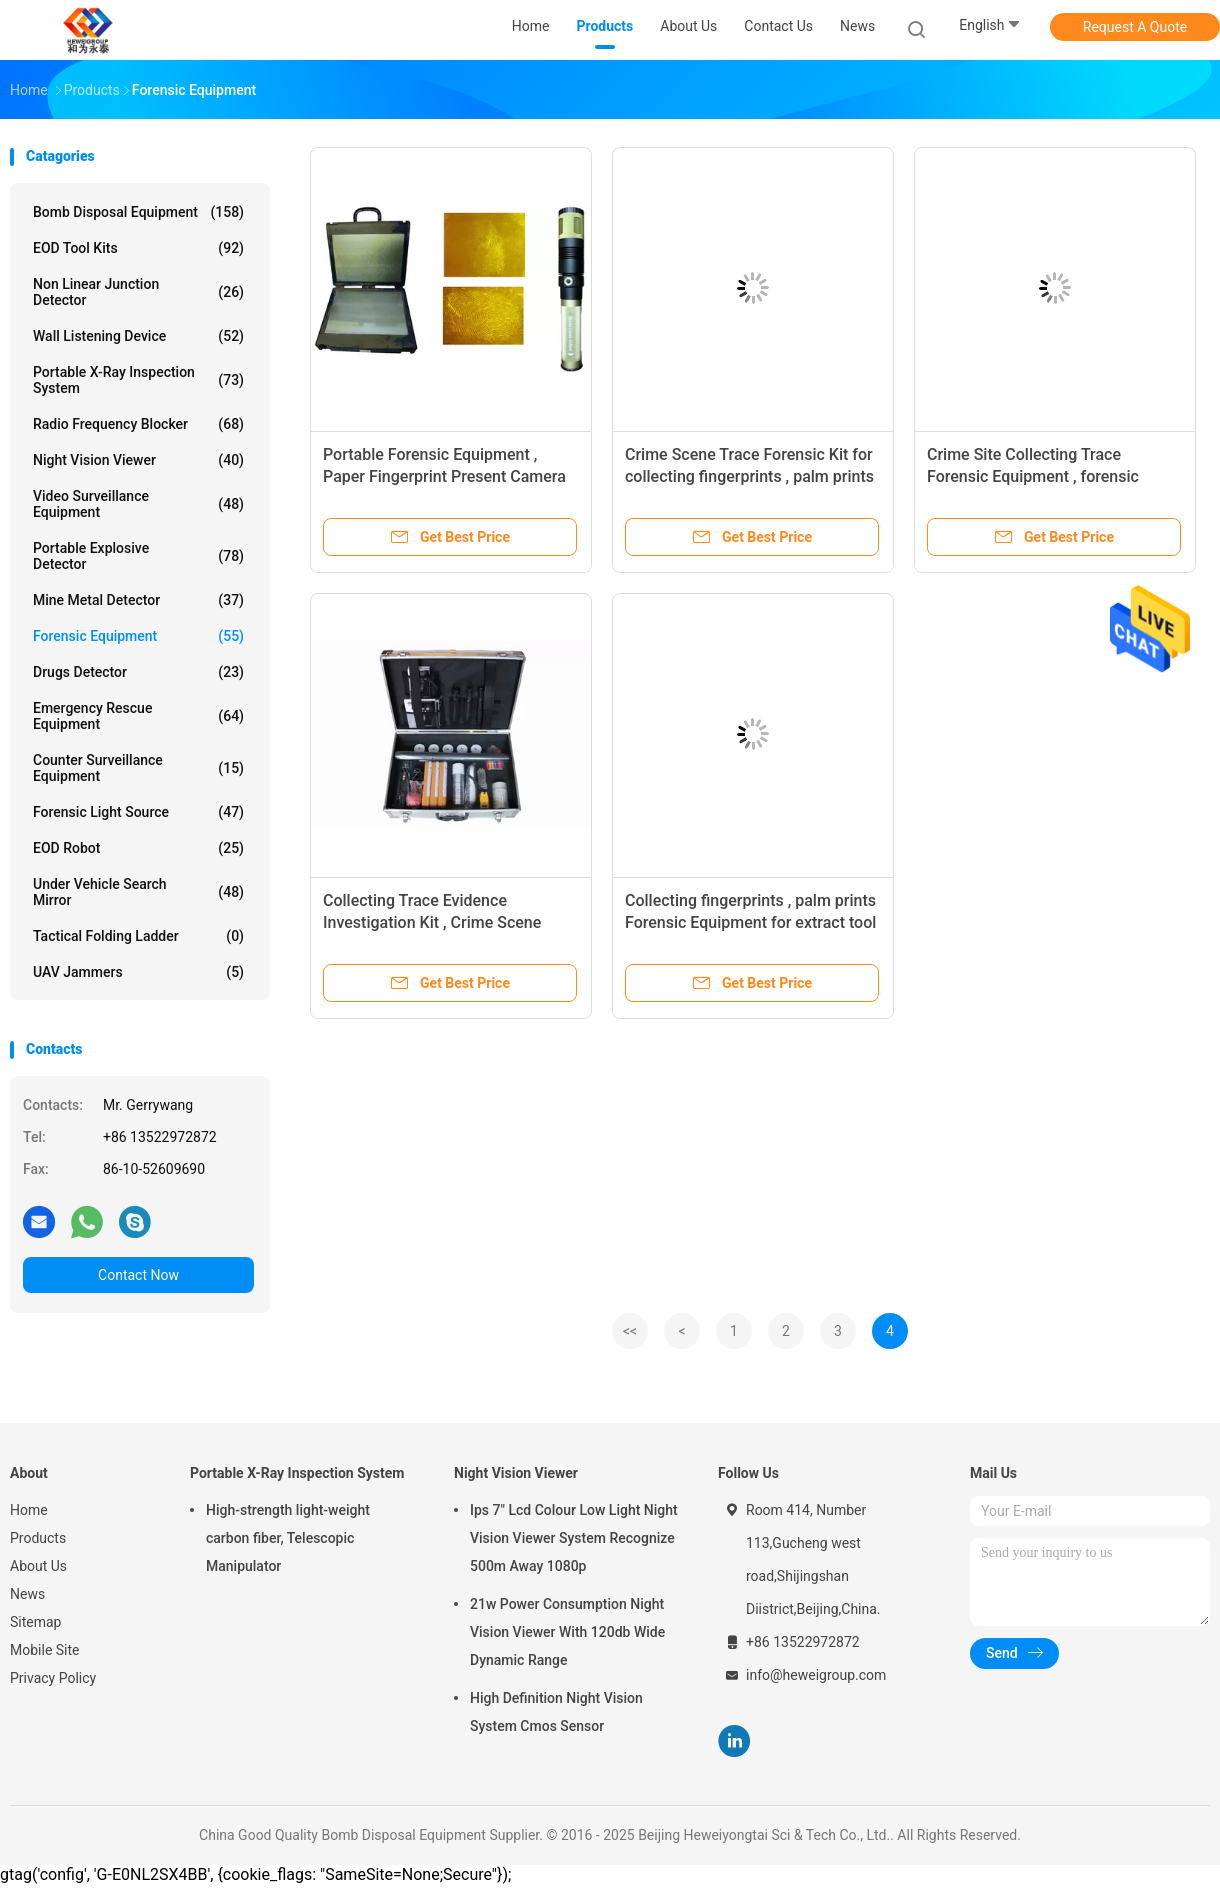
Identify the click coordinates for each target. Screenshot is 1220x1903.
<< (630, 1331)
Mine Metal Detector (138, 600)
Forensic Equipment (138, 636)
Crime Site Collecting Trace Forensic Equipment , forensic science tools (1033, 476)
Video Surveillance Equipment (138, 504)
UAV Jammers (138, 972)
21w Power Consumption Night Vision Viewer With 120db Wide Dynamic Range (567, 1632)
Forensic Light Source (138, 812)
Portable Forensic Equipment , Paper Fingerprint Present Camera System (444, 476)
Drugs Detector (138, 672)
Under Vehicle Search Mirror (138, 892)
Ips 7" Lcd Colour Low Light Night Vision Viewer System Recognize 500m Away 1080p (574, 1538)
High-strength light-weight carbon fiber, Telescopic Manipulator (288, 1538)
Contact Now (138, 1275)
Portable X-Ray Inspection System (138, 380)
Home (29, 1510)
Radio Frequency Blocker (138, 424)
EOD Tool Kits (138, 248)
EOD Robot (138, 848)
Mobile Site (45, 1650)
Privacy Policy (53, 1678)
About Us (38, 1566)
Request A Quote (1135, 27)
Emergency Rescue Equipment (138, 716)
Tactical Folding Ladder (138, 936)
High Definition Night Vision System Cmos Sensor (556, 1712)
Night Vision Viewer (138, 460)
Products (38, 1538)
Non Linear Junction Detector (138, 292)
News (27, 1594)
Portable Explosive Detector (138, 556)
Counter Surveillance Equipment (138, 768)
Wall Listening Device (138, 336)
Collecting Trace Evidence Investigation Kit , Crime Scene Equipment (432, 922)
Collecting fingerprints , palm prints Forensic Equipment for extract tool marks (750, 922)
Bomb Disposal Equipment (138, 212)
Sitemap (35, 1622)
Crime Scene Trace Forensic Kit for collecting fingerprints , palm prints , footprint (749, 476)
